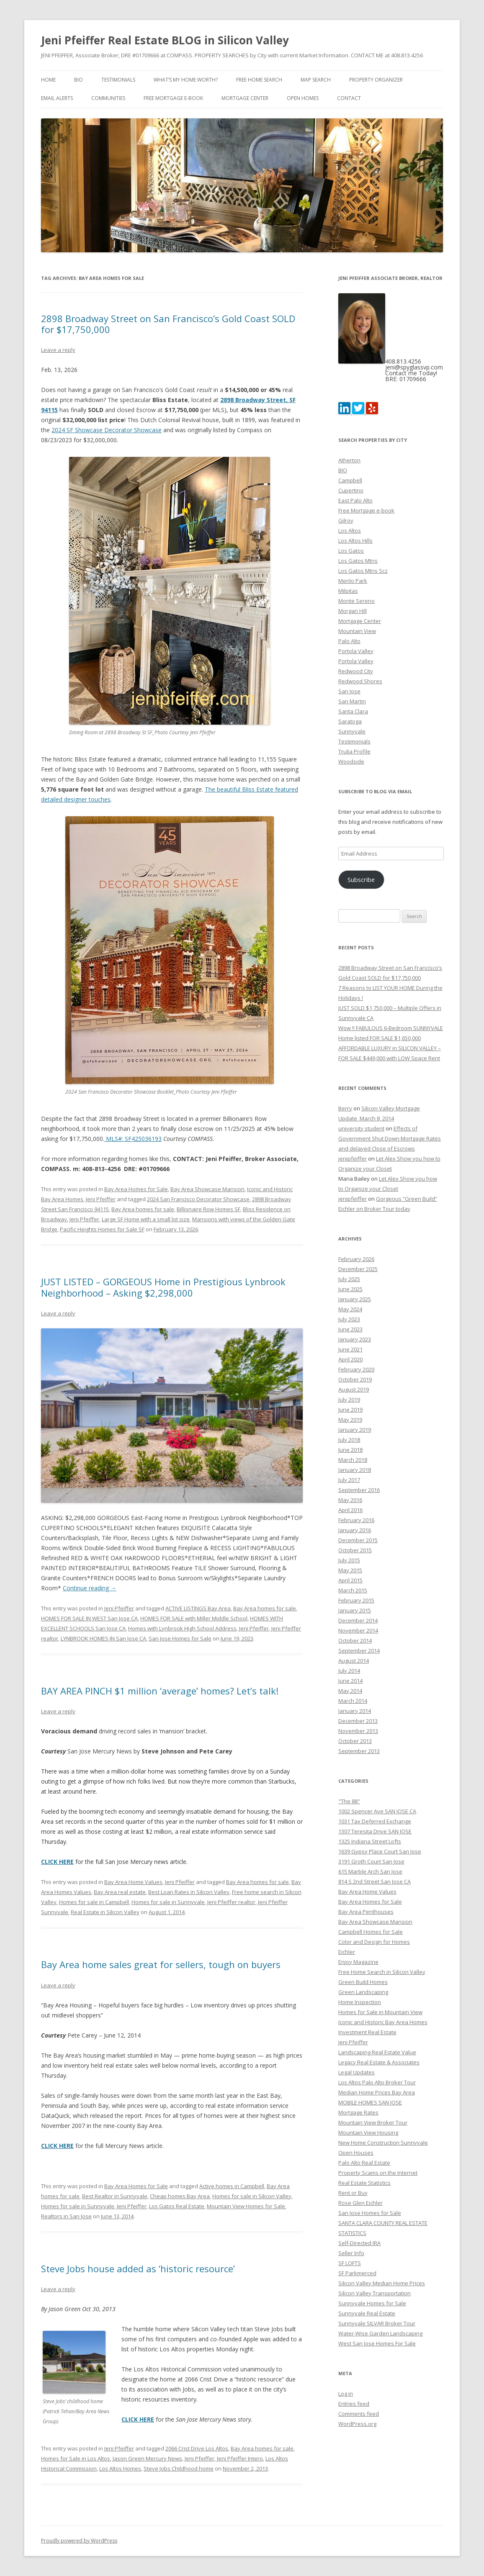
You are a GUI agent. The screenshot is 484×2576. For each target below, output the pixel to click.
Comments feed (358, 2413)
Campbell (350, 480)
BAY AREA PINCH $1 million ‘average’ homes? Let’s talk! (159, 1690)
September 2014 (359, 1650)
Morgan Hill (352, 611)
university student (361, 1128)
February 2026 (356, 1259)
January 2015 (354, 1610)
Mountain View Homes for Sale (246, 2206)
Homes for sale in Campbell (94, 1902)
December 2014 (358, 1620)
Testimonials (118, 79)
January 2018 (354, 1470)
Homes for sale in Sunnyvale (168, 1902)
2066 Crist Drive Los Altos (196, 2448)
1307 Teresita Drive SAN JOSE (375, 1831)
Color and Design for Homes (374, 1941)
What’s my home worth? (186, 79)
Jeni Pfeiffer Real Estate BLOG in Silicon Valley (165, 40)
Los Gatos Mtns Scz (363, 570)
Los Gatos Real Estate (176, 2206)
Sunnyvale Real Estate (366, 2313)
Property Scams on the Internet (377, 2172)
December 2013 (358, 1721)
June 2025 (350, 1289)
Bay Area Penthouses (366, 1911)
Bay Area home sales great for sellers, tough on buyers (161, 1964)
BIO (78, 79)
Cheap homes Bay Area (180, 2196)
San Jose (349, 691)
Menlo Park (352, 580)
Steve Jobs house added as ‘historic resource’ (138, 2268)
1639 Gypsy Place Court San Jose (379, 1851)
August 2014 (353, 1660)
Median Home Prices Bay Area (376, 2092)
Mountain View (357, 631)
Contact (349, 98)
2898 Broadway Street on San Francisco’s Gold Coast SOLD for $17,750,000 (168, 324)
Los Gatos (351, 550)
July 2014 (349, 1670)
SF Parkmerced (357, 2273)
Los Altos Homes (120, 2468)
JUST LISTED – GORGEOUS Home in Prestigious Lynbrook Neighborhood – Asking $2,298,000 (163, 1287)
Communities (108, 98)
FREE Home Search (259, 79)
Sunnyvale (352, 731)
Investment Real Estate (367, 2032)
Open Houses (355, 2152)
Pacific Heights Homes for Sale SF (102, 1229)
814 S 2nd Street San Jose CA (374, 1881)
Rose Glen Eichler (360, 2203)
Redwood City (355, 671)
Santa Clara (353, 711)
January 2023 (354, 1339)
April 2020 (350, 1359)
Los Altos (349, 530)
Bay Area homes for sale (142, 1209)
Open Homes (303, 98)
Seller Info (351, 2253)
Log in (345, 2393)
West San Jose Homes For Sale (377, 2343)
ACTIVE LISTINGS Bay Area (198, 1608)
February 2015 (356, 1600)
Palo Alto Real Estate (364, 2162)
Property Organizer (376, 79)
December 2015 (358, 1540)
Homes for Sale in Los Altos (75, 2458)
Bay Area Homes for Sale (136, 1189)
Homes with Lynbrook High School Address (182, 1628)
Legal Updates (356, 2072)
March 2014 (352, 1701)
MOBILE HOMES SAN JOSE (370, 2102)
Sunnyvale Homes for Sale (372, 2303)
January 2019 (354, 1429)
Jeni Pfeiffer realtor (231, 1902)
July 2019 (349, 1399)
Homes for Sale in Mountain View (380, 2012)
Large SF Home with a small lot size (146, 1219)
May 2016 (350, 1500)
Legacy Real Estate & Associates (379, 2062)
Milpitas (348, 591)
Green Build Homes (363, 1982)
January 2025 (354, 1299)
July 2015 (349, 1560)
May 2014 (350, 1690)
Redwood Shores (360, 681)
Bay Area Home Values (133, 1882)
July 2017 (349, 1480)
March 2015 (352, 1590)
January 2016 (354, 1530)
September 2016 (359, 1490)
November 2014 (358, 1630)
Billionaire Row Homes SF (208, 1209)
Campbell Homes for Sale (370, 1931)
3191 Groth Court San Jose (371, 1861)
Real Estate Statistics (364, 2182)
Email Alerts (57, 98)
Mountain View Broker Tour (372, 2122)
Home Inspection (359, 2002)
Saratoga (350, 721)
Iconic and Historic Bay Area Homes (382, 2022)
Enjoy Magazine (358, 1962)
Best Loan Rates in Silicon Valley (188, 1892)
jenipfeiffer (352, 1158)
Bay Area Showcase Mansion (207, 1189)
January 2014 (354, 1711)
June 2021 (350, 1349)
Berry (345, 1108)
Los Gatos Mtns (358, 560)
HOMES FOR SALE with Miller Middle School (193, 1618)
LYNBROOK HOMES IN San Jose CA (103, 1638)
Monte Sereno (356, 601)
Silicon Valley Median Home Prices (381, 2283)
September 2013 (359, 1751)
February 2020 (356, 1369)
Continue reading (89, 1588)
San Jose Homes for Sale (180, 1638)
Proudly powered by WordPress (79, 2540)
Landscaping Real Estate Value (377, 2052)
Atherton (349, 460)
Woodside (351, 761)
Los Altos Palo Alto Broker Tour (377, 2082)
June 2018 (350, 1449)
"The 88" (349, 1801)
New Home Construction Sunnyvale (383, 2142)
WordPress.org (357, 2423)
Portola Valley (355, 651)
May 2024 (350, 1309)
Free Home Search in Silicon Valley (381, 1972)
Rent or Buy (353, 2193)
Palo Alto (349, 641)
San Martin (352, 701)
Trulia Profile (354, 751)
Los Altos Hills (355, 540)
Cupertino (350, 490)
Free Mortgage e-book (173, 98)
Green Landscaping (363, 1992)
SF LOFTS (349, 2263)
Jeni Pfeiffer (101, 1199)
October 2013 (355, 1741)
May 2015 (350, 1570)
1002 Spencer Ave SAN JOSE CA (377, 1811)
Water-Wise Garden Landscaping (380, 2333)
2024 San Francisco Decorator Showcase (198, 1199)
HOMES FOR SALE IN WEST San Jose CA (89, 1618)
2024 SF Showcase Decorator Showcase (106, 430)
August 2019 (353, 1389)
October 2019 (355, 1379)
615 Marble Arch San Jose (370, 1871)
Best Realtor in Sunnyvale (114, 2196)
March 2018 (352, 1460)
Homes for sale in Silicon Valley (251, 2196)
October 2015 (355, 1550)
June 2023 (350, 1329)
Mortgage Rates (358, 2112)
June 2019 (350, 1409)
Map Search (316, 79)
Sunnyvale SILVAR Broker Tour (376, 2323)
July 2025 (349, 1279)
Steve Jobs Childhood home (179, 2468)
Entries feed (353, 2403)
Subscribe (361, 879)
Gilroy (345, 520)
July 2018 (349, 1439)
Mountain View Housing (368, 2132)
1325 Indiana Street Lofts (369, 1841)
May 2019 (350, 1419)
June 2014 (350, 1680)
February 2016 (356, 1520)
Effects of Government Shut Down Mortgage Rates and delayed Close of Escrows (389, 1138)
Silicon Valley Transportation (374, 2293)
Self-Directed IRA (359, 2243)
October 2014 (355, 1640)
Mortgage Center (244, 98)
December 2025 (358, 1269)
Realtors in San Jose (66, 2216)
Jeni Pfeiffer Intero (240, 2458)
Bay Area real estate (120, 1892)
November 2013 (358, 1731)
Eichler (346, 1952)
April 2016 (350, 1510)
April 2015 (350, 1580)
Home (48, 79)
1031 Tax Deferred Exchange (374, 1821)
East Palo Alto (355, 500)
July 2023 (349, 1319)
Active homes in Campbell (231, 2186)
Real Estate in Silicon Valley (105, 1912)
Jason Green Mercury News (147, 2458)
